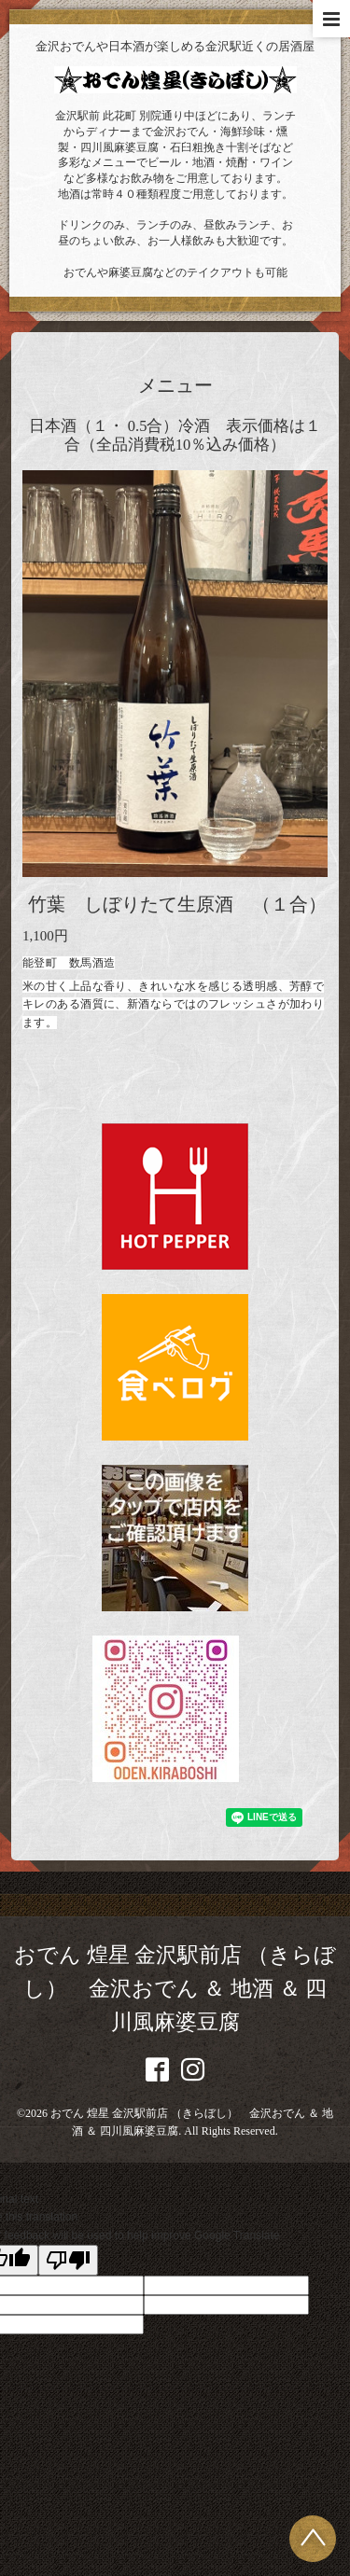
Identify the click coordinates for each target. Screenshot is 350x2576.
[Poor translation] (68, 2260)
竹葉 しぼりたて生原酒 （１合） (177, 904)
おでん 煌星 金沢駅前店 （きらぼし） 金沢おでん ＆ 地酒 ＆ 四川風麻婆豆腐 (175, 1988)
